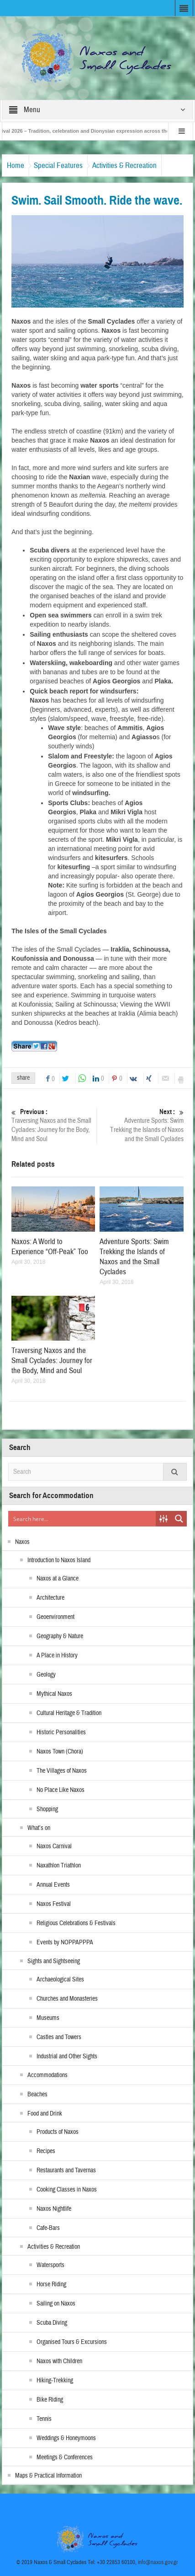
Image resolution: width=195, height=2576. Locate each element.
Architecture (50, 1598)
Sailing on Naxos (56, 2304)
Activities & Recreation (124, 165)
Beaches (37, 2094)
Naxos (22, 1542)
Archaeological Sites (60, 1979)
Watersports (50, 2265)
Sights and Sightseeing (53, 1961)
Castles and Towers (59, 2037)
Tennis (44, 2419)
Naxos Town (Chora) (60, 1752)
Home (15, 165)
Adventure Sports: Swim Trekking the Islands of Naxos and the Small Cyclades (142, 1125)
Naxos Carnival (54, 1846)
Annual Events (53, 1885)
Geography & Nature (60, 1636)
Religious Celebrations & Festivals (76, 1923)
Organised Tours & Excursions (72, 2342)
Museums (48, 2018)
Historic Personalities (61, 1732)
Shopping (47, 1809)
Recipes (46, 2151)
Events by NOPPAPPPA (65, 1942)
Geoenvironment (55, 1617)
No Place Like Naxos (60, 1790)
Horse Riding (51, 2284)
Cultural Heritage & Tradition (69, 1713)
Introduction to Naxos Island (58, 1560)
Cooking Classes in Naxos (67, 2190)
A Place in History (57, 1655)
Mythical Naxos (54, 1694)
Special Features (58, 165)
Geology (46, 1675)
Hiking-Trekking (55, 2380)
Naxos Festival (54, 1904)
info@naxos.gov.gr (158, 2562)
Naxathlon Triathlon (59, 1866)
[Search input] (82, 1518)
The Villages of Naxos (62, 1771)
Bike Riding (50, 2400)
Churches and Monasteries (67, 1999)
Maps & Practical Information (48, 2476)
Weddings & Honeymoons (66, 2438)
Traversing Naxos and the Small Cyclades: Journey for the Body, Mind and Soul (52, 1125)
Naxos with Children (59, 2361)
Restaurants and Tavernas (66, 2170)
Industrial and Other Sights (67, 2056)
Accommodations (47, 2075)
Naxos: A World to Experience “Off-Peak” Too (49, 1246)
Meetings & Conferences (65, 2457)
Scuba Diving (52, 2323)
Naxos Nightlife (54, 2209)
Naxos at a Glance (58, 1579)
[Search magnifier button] (179, 1518)
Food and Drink (44, 2114)
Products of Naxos (58, 2132)
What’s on (38, 1828)
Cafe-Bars (48, 2228)
